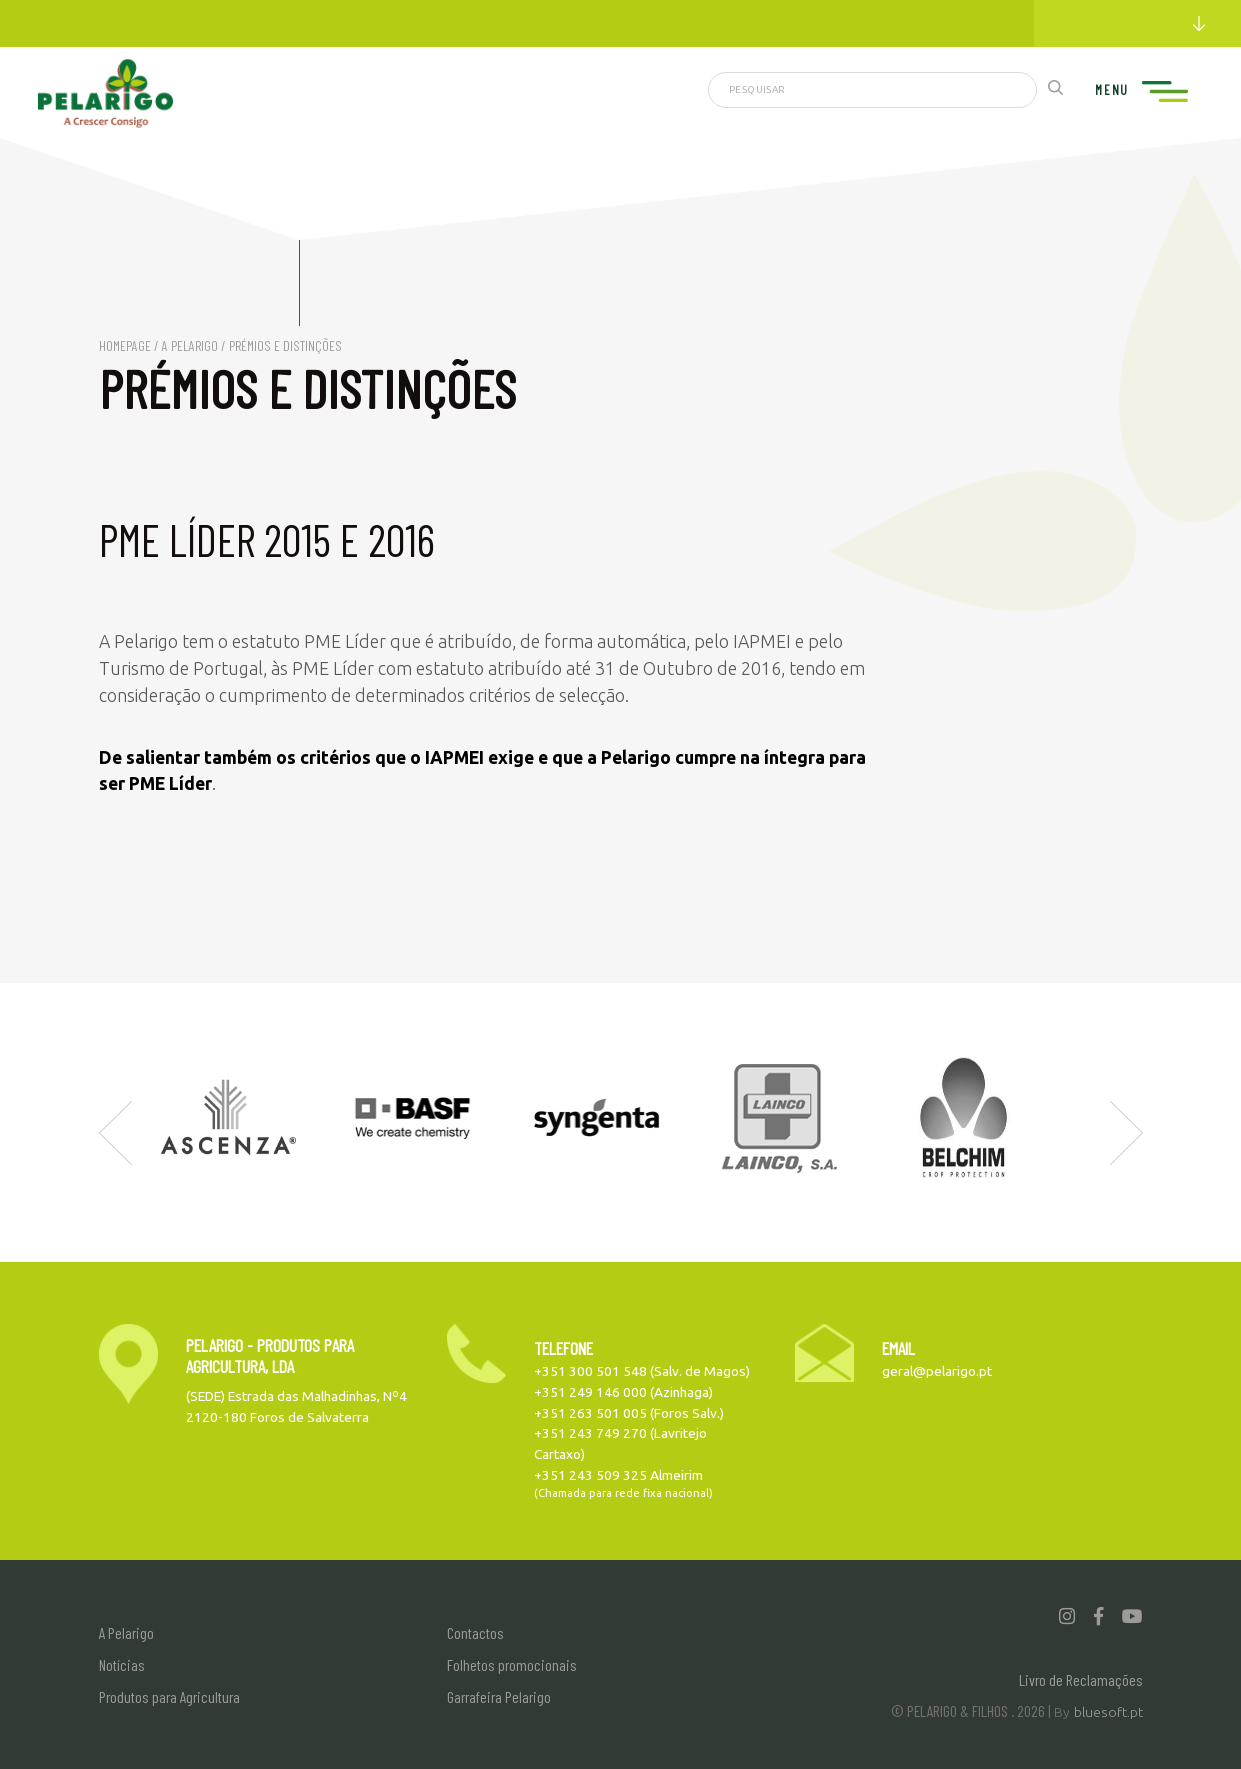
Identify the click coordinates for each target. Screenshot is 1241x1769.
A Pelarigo (190, 345)
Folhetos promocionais (512, 1664)
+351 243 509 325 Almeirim (618, 1475)
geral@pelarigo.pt (937, 1371)
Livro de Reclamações (1081, 1679)
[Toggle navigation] (1161, 92)
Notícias (122, 1664)
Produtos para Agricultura (169, 1696)
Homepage (125, 345)
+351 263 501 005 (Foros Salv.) (629, 1413)
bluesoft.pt (1108, 1712)
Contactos (475, 1632)
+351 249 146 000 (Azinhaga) (623, 1392)
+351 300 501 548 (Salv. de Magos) (642, 1371)
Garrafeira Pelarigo (499, 1696)
